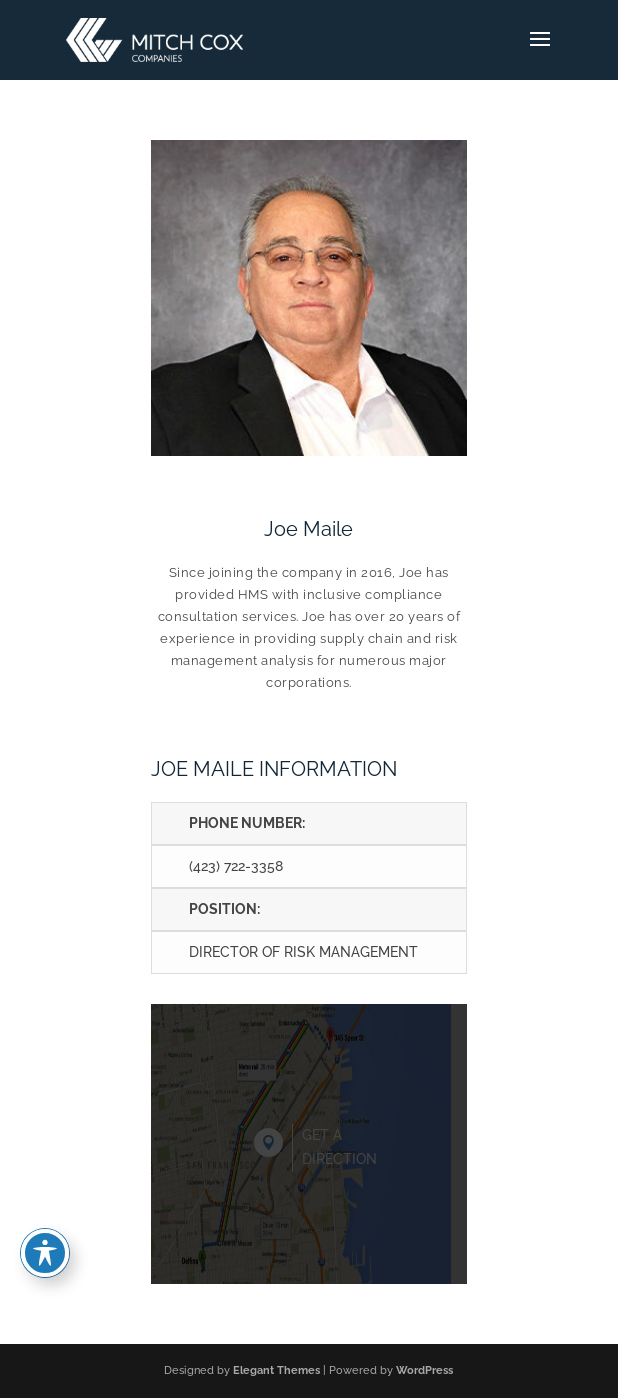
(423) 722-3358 (236, 866)
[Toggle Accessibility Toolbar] (45, 1253)
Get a (339, 1149)
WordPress (424, 1370)
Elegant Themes (276, 1370)
